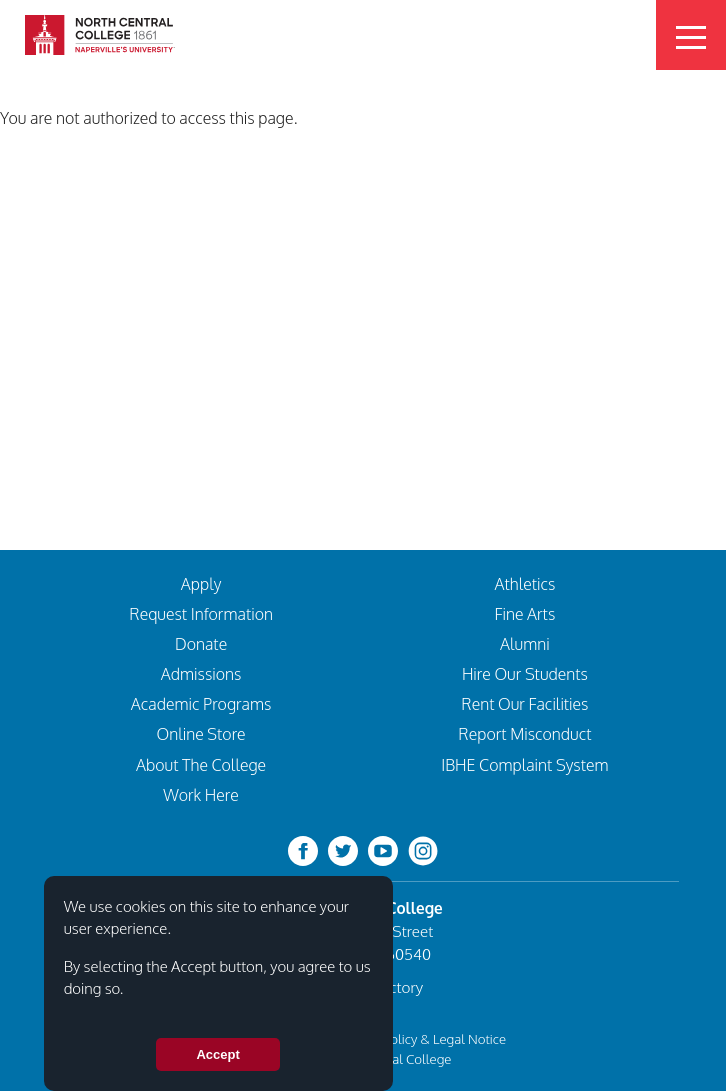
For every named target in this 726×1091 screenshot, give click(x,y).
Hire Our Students (525, 674)
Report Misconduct (524, 734)
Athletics (524, 584)
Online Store (201, 734)
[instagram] (423, 850)
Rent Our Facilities (524, 704)
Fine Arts (525, 614)
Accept (217, 1063)
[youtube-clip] (383, 850)
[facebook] (303, 850)
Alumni (525, 644)
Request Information (201, 614)
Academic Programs (201, 704)
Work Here (200, 795)
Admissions (201, 674)
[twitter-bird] (343, 850)
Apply (201, 584)
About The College (201, 765)
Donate (201, 644)
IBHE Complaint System (524, 765)
